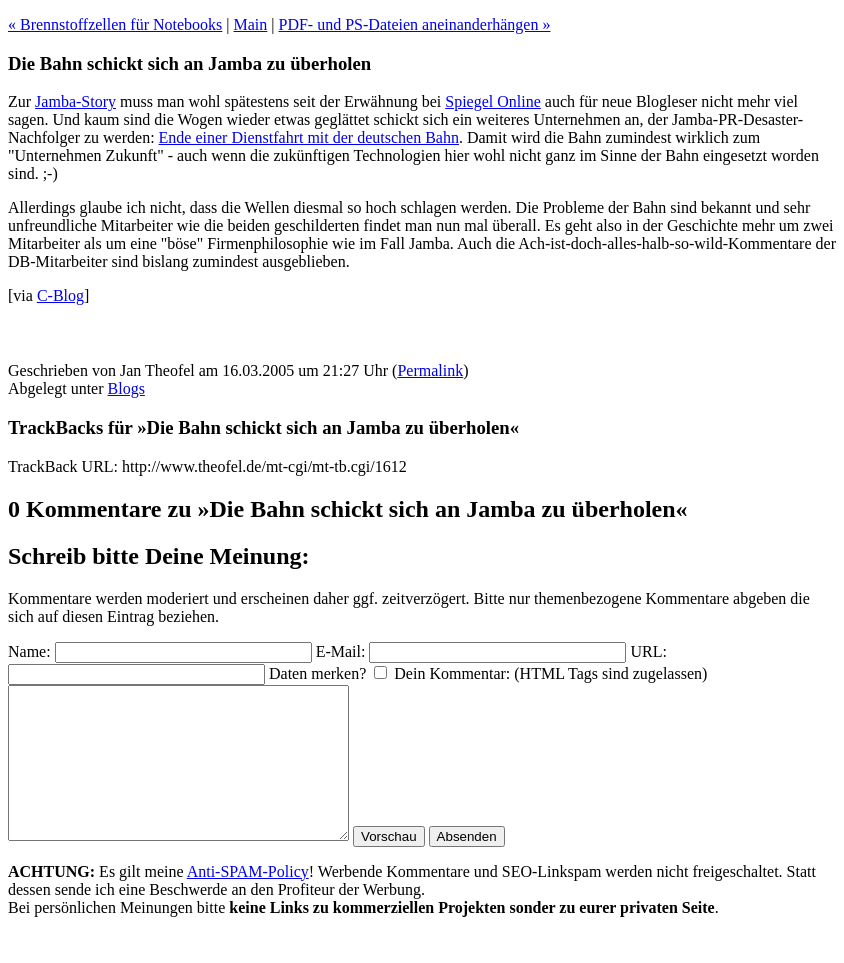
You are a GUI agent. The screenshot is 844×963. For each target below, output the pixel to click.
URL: (648, 651)
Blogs (126, 388)
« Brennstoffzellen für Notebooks (115, 24)
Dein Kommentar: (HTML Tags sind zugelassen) (550, 673)
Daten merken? (317, 673)
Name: (29, 651)
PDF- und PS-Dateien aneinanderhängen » (415, 24)
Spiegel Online (493, 101)
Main (251, 24)
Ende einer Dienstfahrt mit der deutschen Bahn (309, 137)
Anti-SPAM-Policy (248, 901)
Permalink (430, 370)
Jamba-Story (75, 101)
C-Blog (60, 295)
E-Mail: (341, 651)
